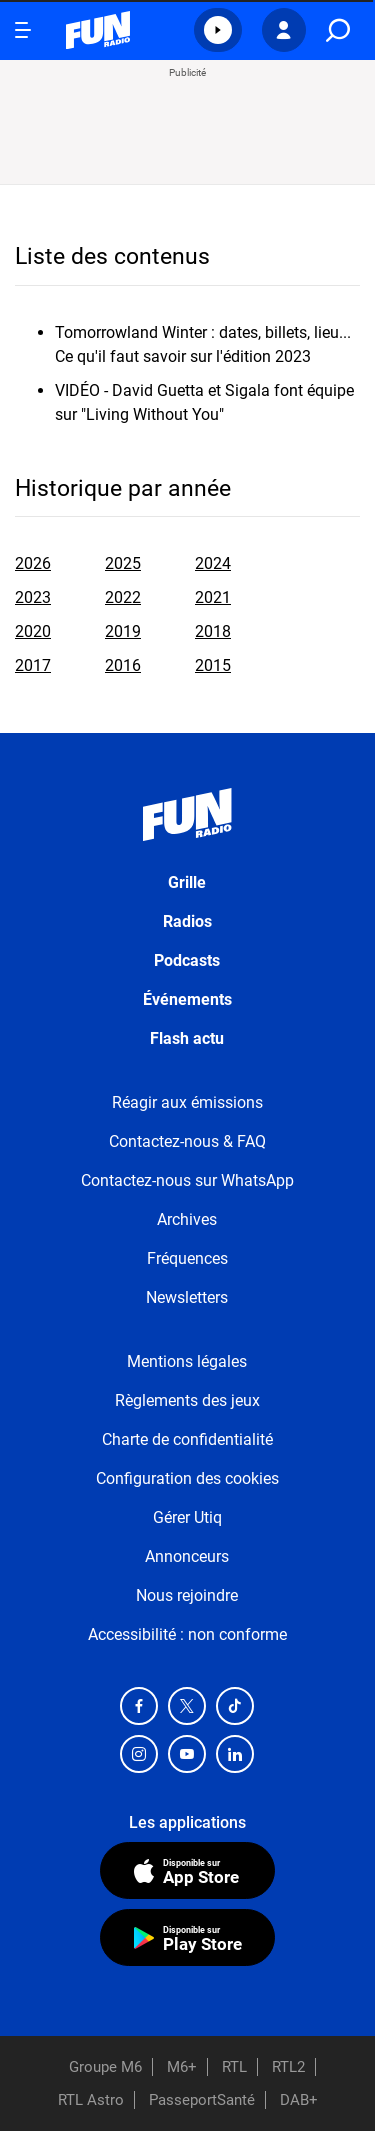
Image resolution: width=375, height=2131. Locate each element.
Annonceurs (187, 1556)
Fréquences (187, 1258)
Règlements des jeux (187, 1400)
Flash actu (187, 1038)
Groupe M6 (105, 2067)
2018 (213, 631)
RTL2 (288, 2067)
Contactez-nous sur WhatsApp (187, 1180)
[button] (218, 30)
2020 (33, 631)
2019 (123, 631)
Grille (187, 882)
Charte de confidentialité (187, 1439)
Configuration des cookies (187, 1478)
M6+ (182, 2067)
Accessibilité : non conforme (187, 1634)
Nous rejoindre (187, 1595)
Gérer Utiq (187, 1517)
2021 (213, 597)
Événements (187, 999)
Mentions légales (187, 1361)
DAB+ (299, 2100)
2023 (33, 597)
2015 (213, 665)
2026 (33, 563)
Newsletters (187, 1297)
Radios (187, 921)
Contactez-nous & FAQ (187, 1141)
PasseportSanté (202, 2100)
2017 (33, 665)
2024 (213, 563)
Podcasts (187, 960)
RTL (234, 2067)
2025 (123, 563)
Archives (187, 1219)
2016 (123, 665)
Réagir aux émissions (187, 1102)
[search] (338, 30)
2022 (123, 597)
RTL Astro (91, 2100)
